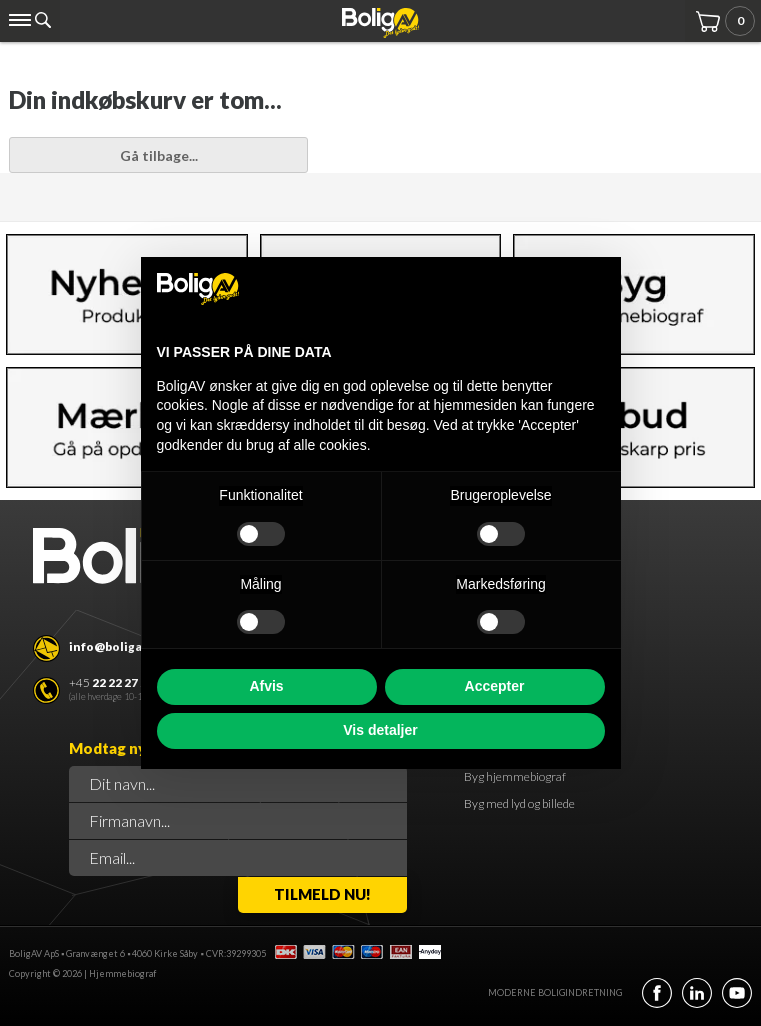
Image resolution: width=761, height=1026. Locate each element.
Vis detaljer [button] (380, 730)
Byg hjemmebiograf (515, 776)
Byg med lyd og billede (519, 803)
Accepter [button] (495, 686)
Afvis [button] (266, 686)
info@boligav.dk (117, 646)
